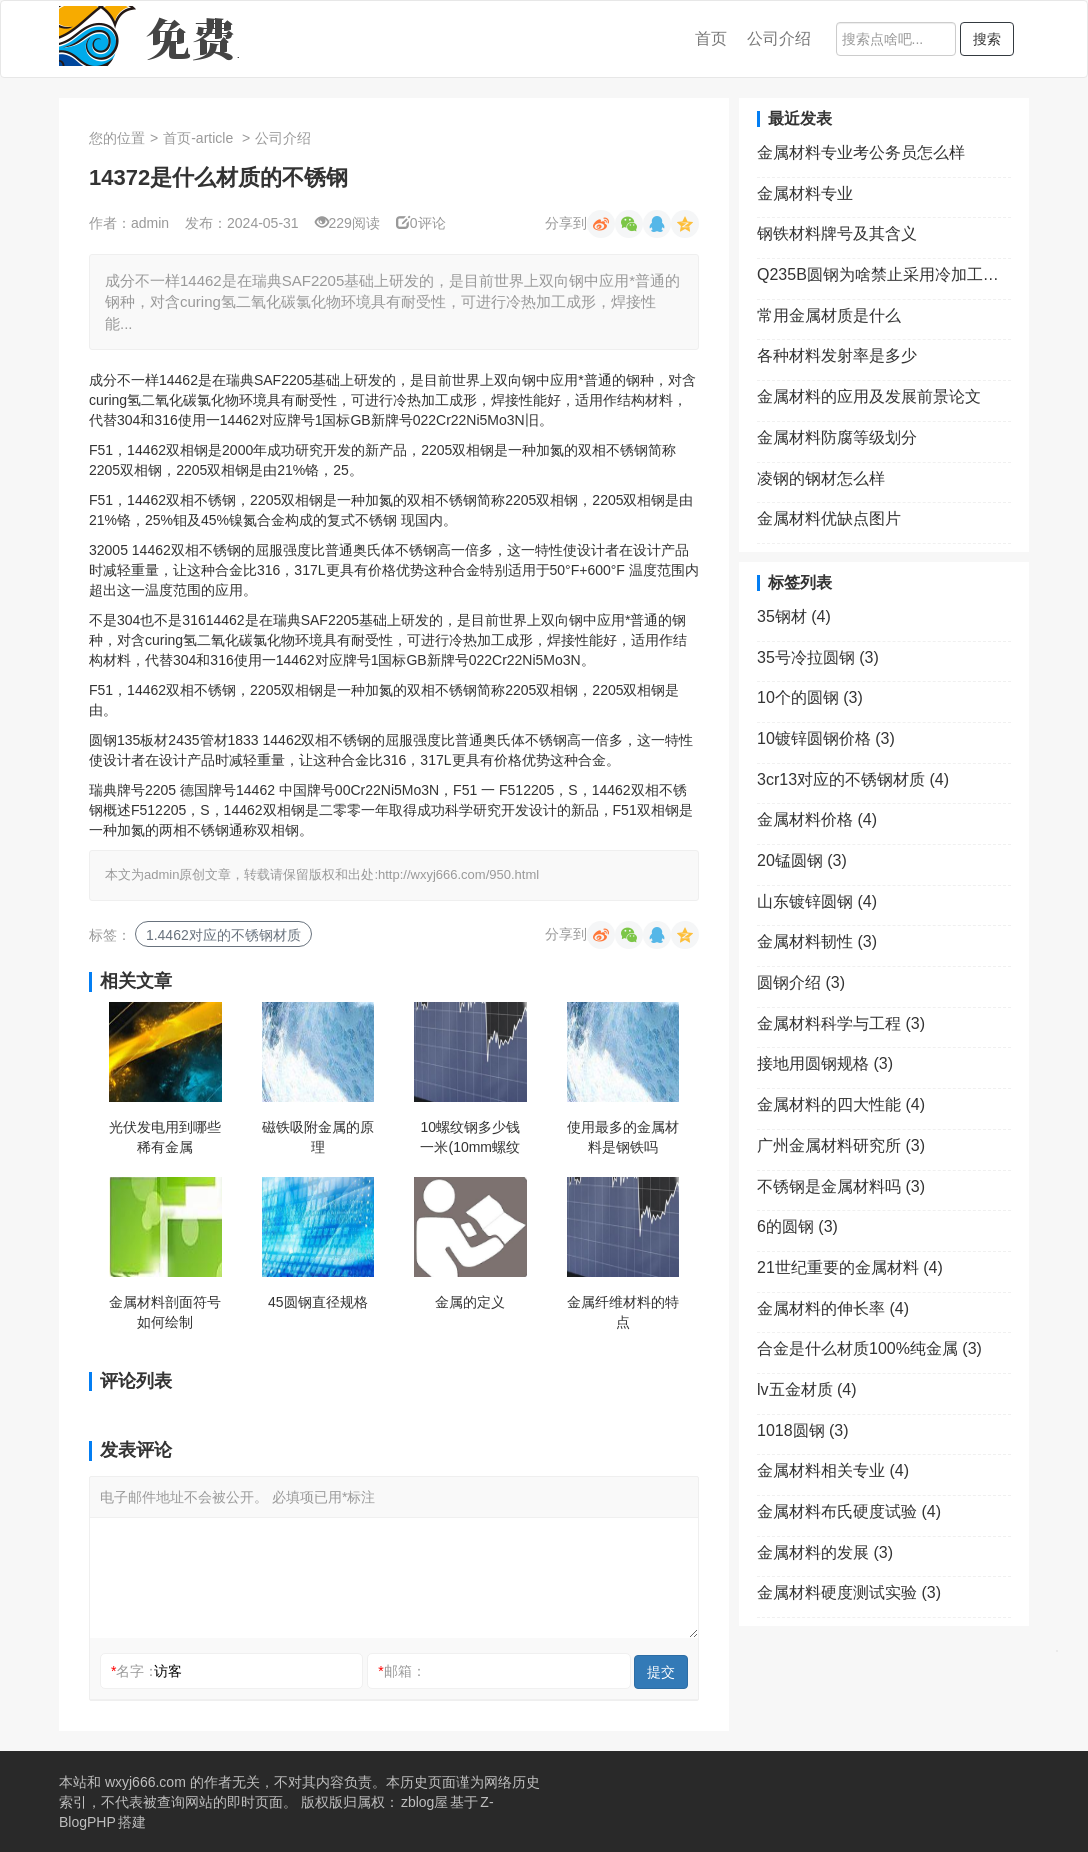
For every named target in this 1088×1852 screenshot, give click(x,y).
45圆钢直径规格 (318, 1302)
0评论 (421, 223)
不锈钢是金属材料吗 (841, 1186)
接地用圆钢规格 (825, 1063)
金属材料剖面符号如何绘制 (165, 1312)
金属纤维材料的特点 (623, 1312)
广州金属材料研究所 (841, 1145)
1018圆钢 (803, 1430)
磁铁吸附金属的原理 (318, 1137)
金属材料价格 (817, 819)
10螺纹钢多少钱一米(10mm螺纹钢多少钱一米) (470, 1138)
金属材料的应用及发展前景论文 (869, 396)
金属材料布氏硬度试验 (849, 1511)
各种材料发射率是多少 (837, 355)
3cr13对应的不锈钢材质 (853, 779)
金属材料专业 (805, 193)
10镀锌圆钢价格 (826, 738)
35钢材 (794, 616)
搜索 (987, 39)
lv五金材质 (807, 1389)
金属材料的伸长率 (833, 1308)
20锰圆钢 (802, 860)
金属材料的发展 (825, 1552)
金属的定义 (470, 1302)
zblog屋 (424, 1802)
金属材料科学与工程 (841, 1023)
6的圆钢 (797, 1226)
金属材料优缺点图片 (829, 518)
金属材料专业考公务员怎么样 (861, 152)
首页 (711, 38)
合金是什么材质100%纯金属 (869, 1348)
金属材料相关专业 (833, 1470)
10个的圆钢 (810, 697)
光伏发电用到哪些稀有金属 (165, 1137)
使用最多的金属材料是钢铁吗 (623, 1137)
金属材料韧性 (817, 941)
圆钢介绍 (801, 982)
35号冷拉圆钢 (818, 657)
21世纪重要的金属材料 (850, 1267)
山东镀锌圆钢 (817, 901)
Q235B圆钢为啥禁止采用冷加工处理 (884, 274)
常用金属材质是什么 (829, 315)
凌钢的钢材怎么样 (821, 478)
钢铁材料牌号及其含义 (837, 233)
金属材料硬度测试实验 (849, 1592)
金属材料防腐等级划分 (837, 437)
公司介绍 (779, 38)
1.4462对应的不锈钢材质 (223, 935)
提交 (661, 1672)
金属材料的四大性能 (841, 1104)
